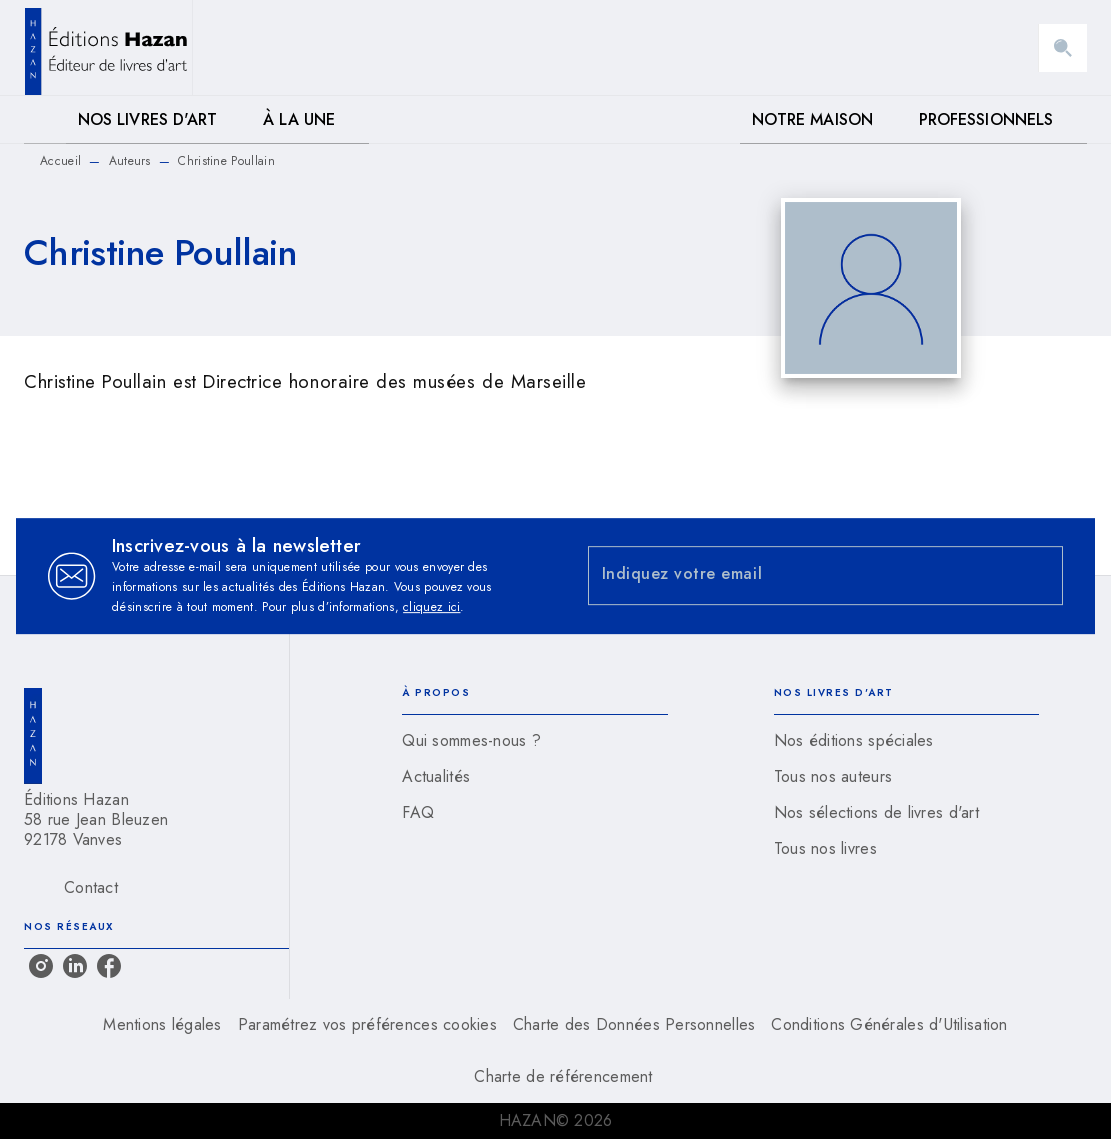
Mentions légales (162, 1024)
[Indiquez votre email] (801, 575)
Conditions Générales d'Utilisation (889, 1024)
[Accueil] (108, 47)
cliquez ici (431, 607)
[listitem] (41, 966)
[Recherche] (1063, 48)
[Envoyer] (1039, 576)
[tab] (45, 120)
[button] (534, 741)
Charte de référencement (563, 1076)
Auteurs (130, 161)
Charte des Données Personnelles (634, 1024)
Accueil (60, 161)
